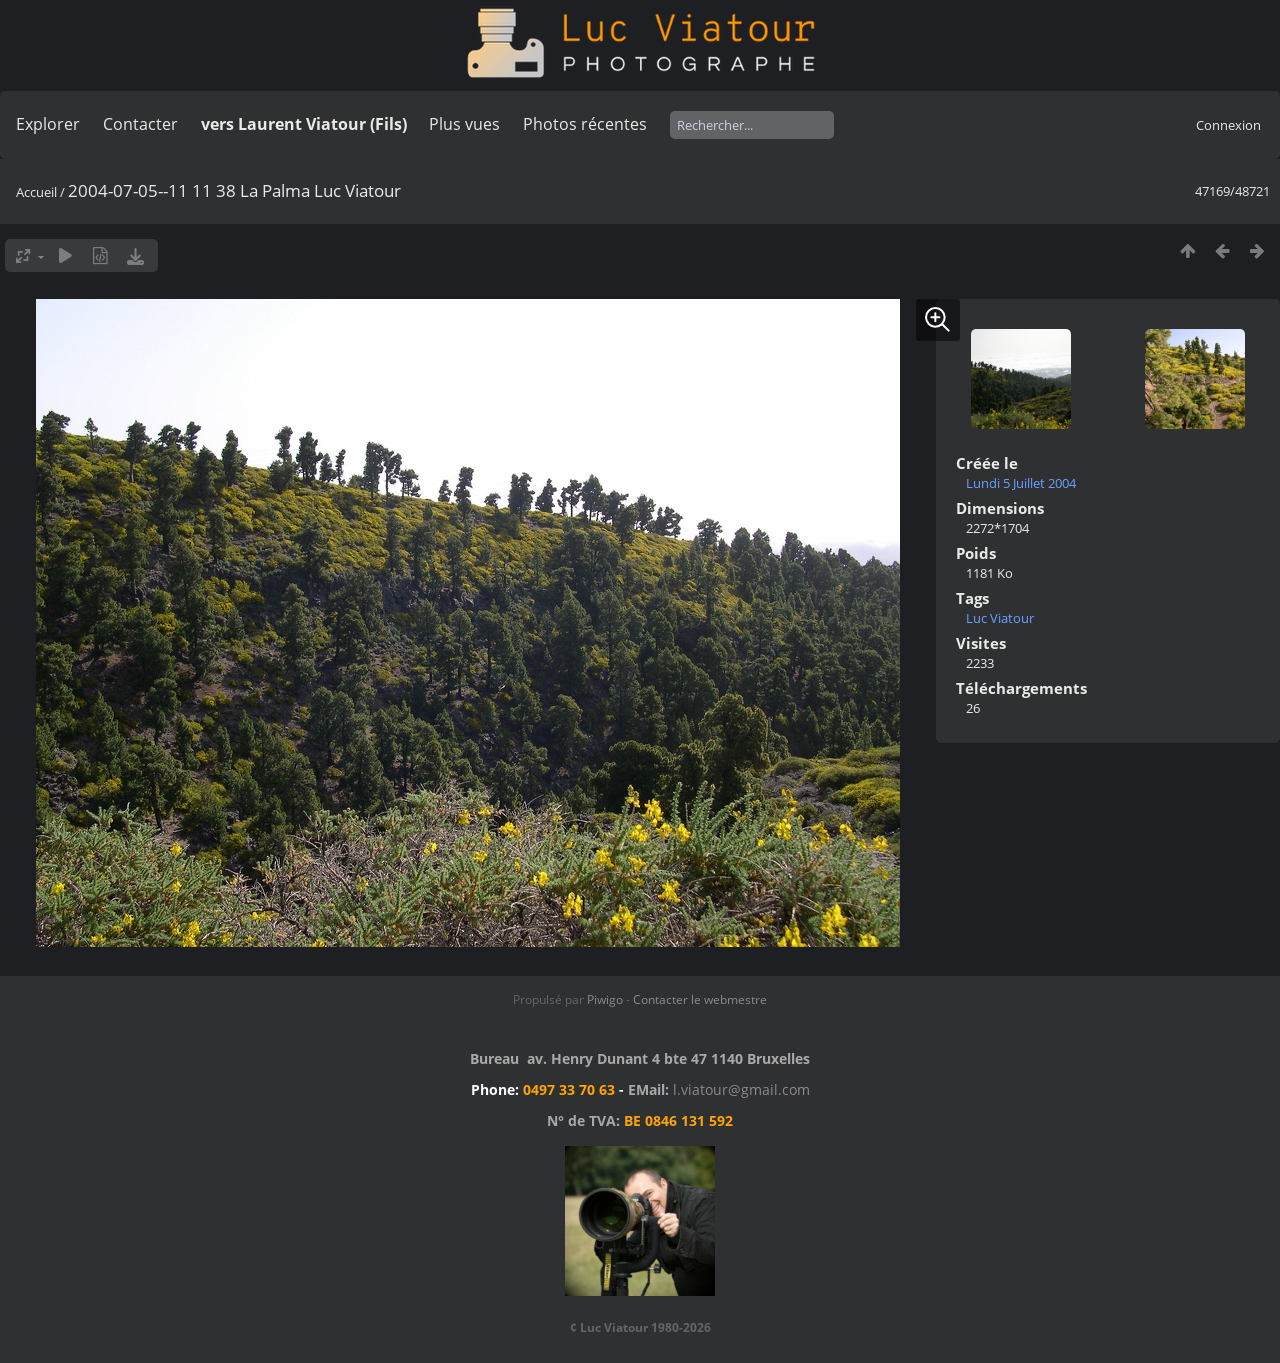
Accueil (36, 192)
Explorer (48, 124)
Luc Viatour (1000, 618)
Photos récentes (585, 124)
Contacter (140, 124)
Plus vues (464, 124)
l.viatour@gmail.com (741, 1089)
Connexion (1228, 125)
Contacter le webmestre (700, 999)
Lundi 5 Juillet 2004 (1021, 483)
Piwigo (605, 999)
